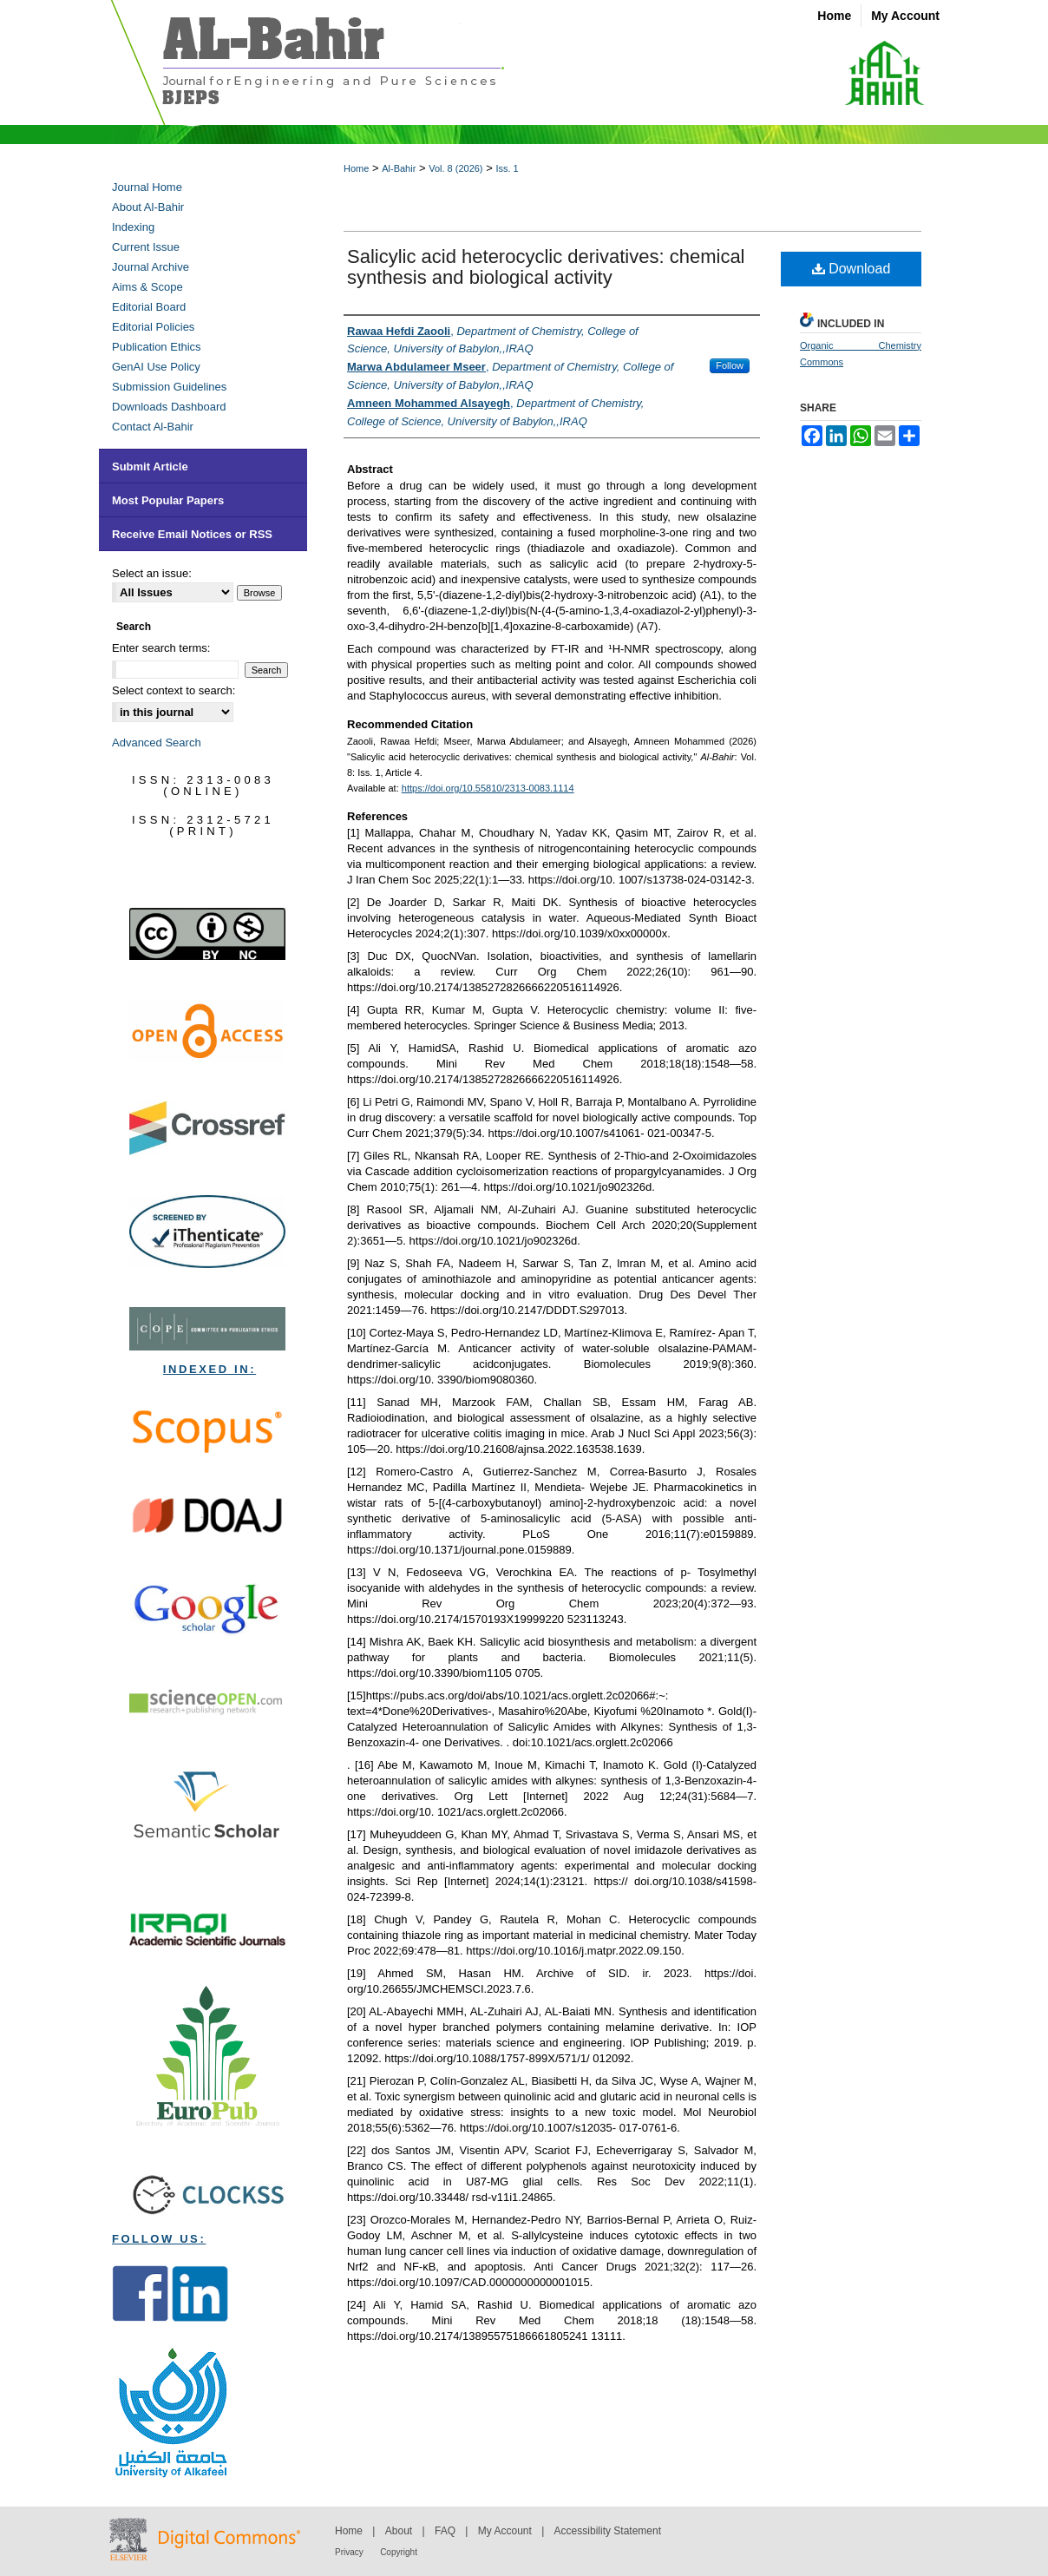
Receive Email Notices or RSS (192, 534)
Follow (729, 365)
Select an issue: (152, 573)
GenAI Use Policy (156, 366)
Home (356, 168)
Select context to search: (173, 690)
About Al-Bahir (148, 207)
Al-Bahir (399, 168)
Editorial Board (149, 306)
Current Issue (146, 246)
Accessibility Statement (607, 2531)
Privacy (349, 2552)
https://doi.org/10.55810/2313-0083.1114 (488, 788)
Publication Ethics (156, 346)
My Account (505, 2531)
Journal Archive (150, 266)
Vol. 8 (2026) (455, 168)
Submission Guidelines (169, 386)
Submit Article (150, 466)
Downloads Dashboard (169, 406)
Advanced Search (156, 742)
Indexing (133, 226)
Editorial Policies (153, 326)
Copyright (398, 2552)
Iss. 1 (506, 168)
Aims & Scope (147, 286)
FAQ (445, 2531)
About (398, 2531)
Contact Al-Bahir (152, 426)
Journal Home (147, 187)
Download (851, 268)
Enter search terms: (161, 647)
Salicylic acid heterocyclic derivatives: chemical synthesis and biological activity (546, 267)
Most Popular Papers (168, 500)
